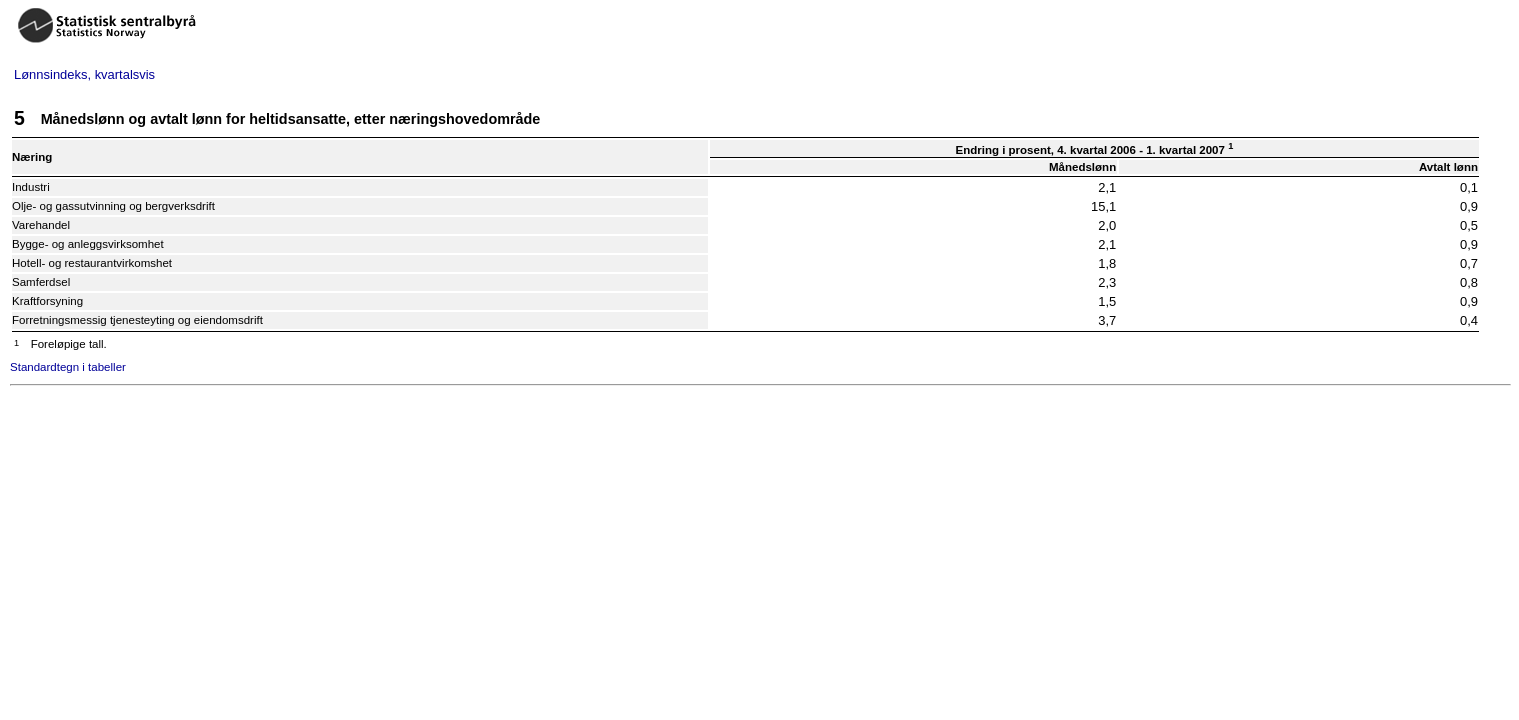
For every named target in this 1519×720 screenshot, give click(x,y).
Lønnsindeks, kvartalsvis (84, 74)
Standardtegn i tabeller (68, 367)
